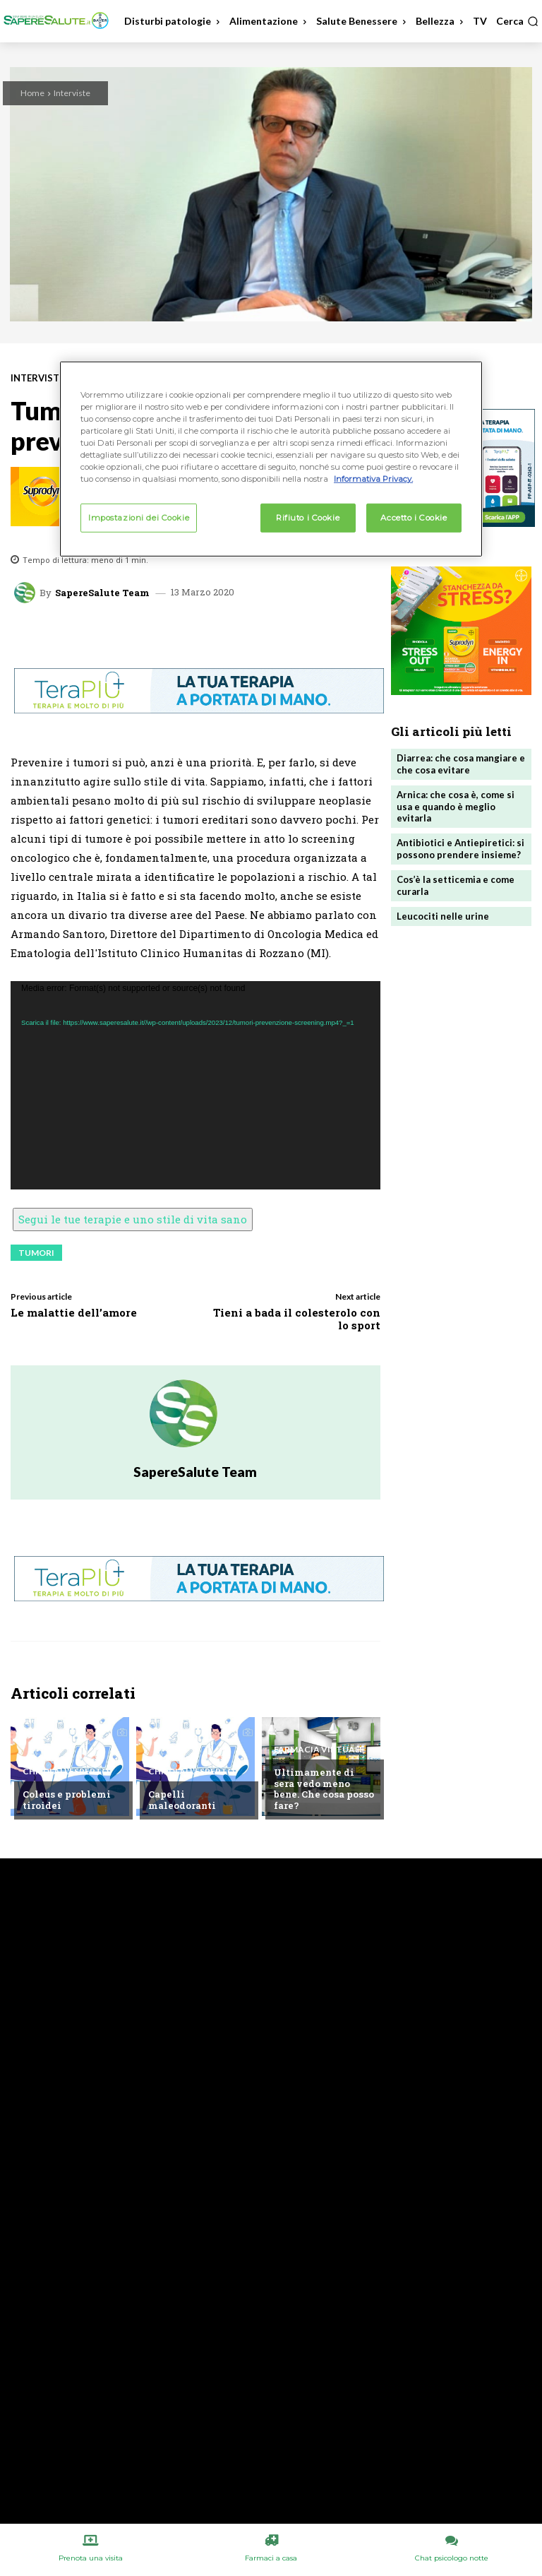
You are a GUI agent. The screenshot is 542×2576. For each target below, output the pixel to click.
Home (32, 93)
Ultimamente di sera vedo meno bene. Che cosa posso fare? (324, 1789)
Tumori (36, 1252)
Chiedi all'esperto (66, 1771)
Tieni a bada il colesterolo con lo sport (296, 1318)
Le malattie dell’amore (74, 1312)
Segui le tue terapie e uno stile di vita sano (132, 1219)
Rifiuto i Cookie (307, 517)
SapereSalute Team (102, 593)
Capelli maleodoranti (182, 1800)
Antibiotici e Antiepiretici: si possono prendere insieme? (460, 848)
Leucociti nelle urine (443, 916)
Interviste (72, 93)
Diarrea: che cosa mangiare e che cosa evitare (461, 764)
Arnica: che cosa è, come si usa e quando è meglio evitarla (455, 806)
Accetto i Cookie (413, 517)
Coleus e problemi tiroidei (67, 1800)
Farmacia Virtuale (319, 1749)
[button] (517, 21)
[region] (271, 459)
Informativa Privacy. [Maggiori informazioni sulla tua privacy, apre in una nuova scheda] (373, 479)
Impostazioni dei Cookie (138, 517)
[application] (195, 1085)
